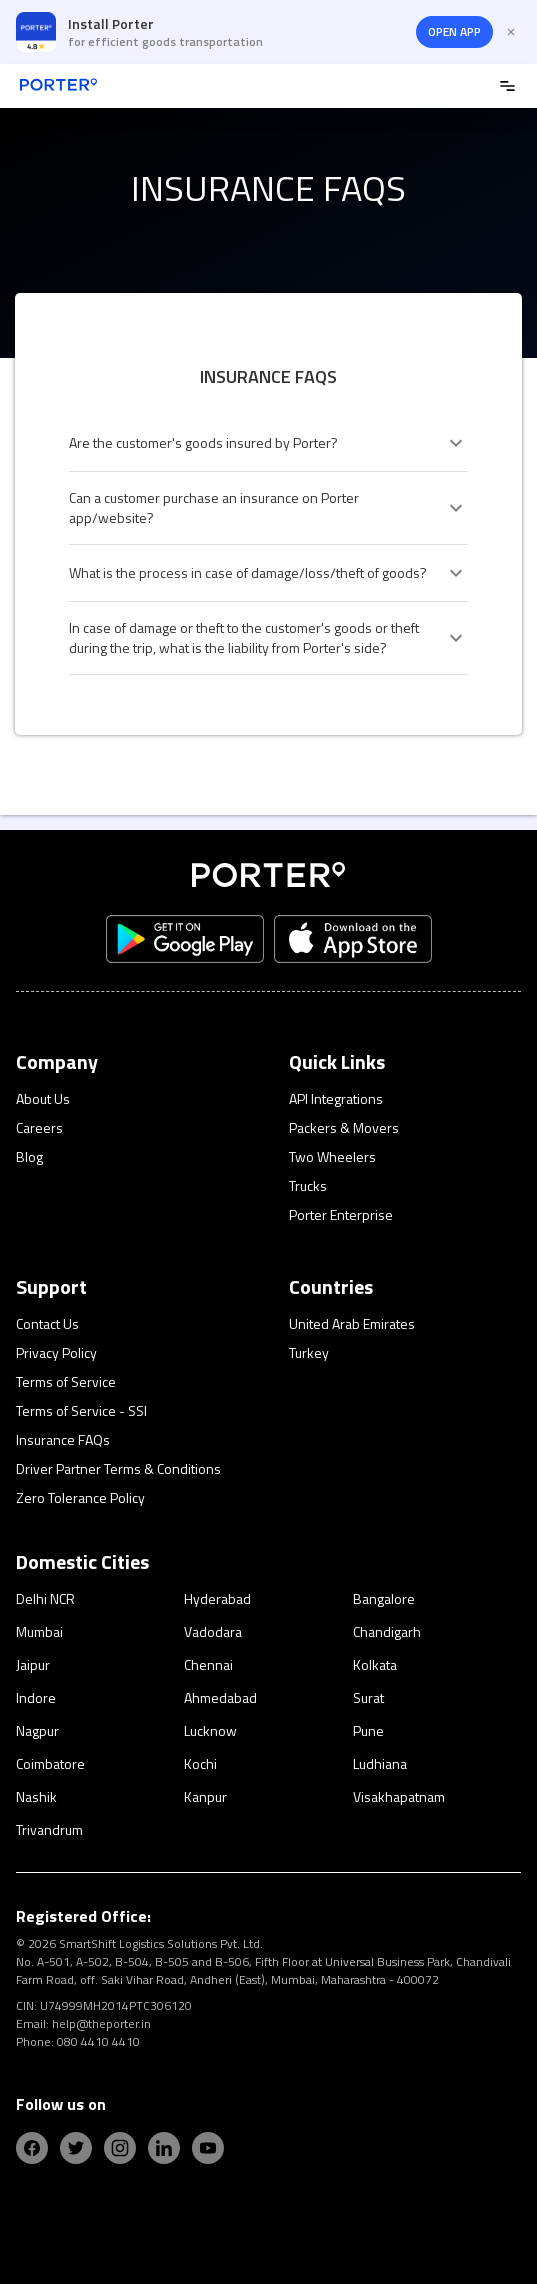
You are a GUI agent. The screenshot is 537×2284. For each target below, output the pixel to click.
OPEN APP (454, 31)
